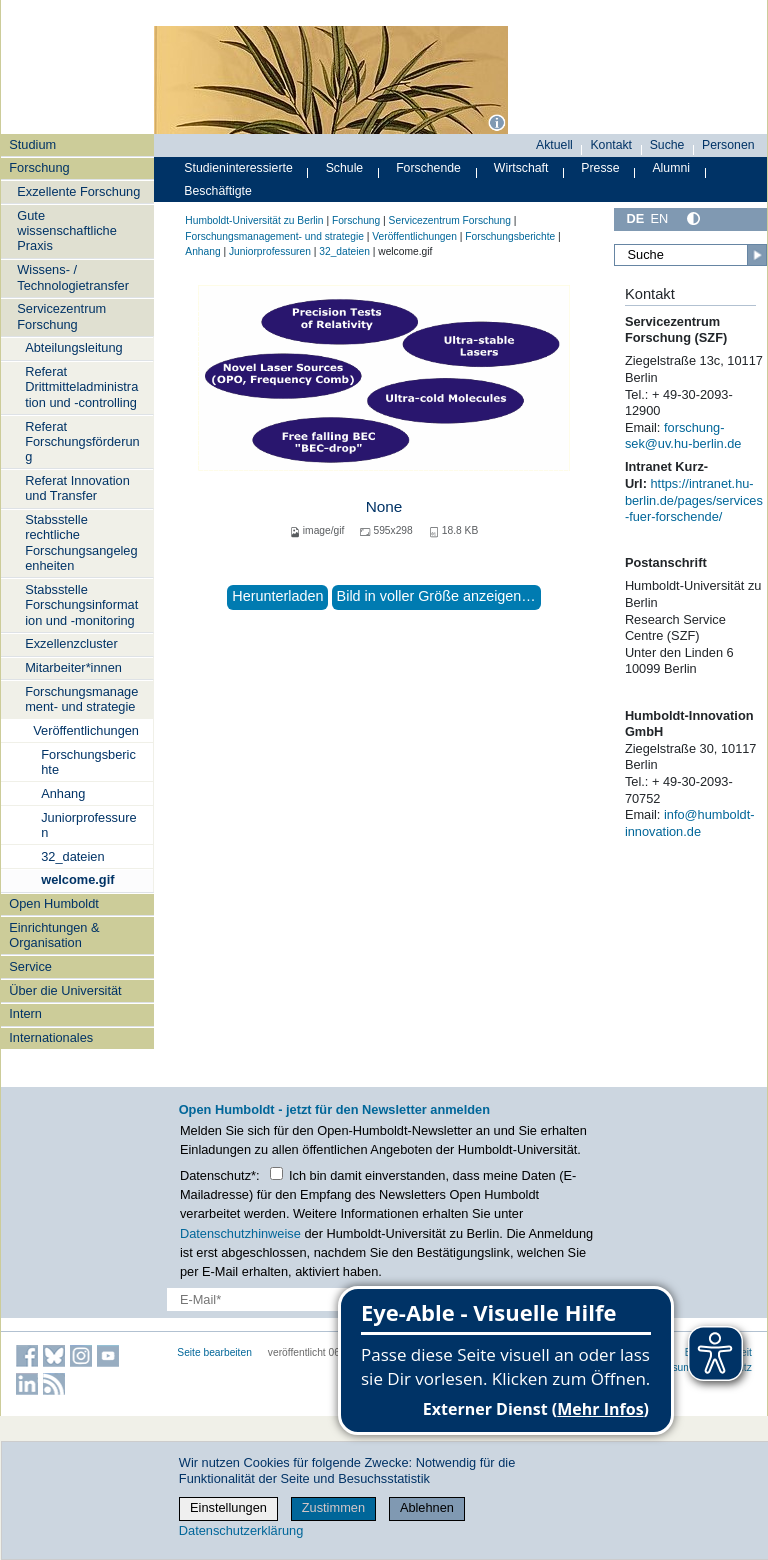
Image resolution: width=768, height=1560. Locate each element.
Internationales (51, 1037)
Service (30, 966)
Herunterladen (277, 596)
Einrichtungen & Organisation (54, 935)
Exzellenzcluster (71, 643)
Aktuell (554, 145)
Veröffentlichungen (86, 730)
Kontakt (611, 145)
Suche (667, 145)
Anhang (63, 793)
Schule (345, 168)
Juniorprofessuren (88, 825)
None (384, 506)
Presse (600, 168)
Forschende (428, 168)
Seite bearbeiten (214, 1352)
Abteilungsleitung (73, 347)
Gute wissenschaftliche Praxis (67, 231)
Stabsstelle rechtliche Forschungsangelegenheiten (81, 542)
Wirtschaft (521, 168)
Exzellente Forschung (78, 191)
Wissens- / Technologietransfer (73, 277)
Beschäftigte (218, 191)
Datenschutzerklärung (241, 1530)
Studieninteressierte (238, 168)
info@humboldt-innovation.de (690, 823)
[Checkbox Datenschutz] (276, 1173)
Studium (32, 144)
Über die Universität (65, 990)
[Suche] (690, 255)
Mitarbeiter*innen (73, 667)
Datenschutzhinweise (240, 1233)
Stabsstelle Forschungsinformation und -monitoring (81, 605)
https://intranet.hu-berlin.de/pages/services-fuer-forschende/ (694, 500)
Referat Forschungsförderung (82, 442)
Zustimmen (333, 1507)
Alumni (671, 168)
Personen (728, 145)
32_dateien (72, 856)
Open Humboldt (54, 903)
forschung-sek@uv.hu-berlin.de (683, 436)
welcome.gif (77, 879)
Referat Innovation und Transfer (77, 488)
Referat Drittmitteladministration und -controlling (81, 387)
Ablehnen (427, 1507)
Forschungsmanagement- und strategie (81, 699)
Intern (25, 1013)
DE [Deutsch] (635, 218)
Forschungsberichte (88, 762)
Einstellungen (228, 1507)
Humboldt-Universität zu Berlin (254, 220)
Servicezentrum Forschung (61, 316)
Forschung (39, 167)
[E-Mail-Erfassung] (301, 1299)
